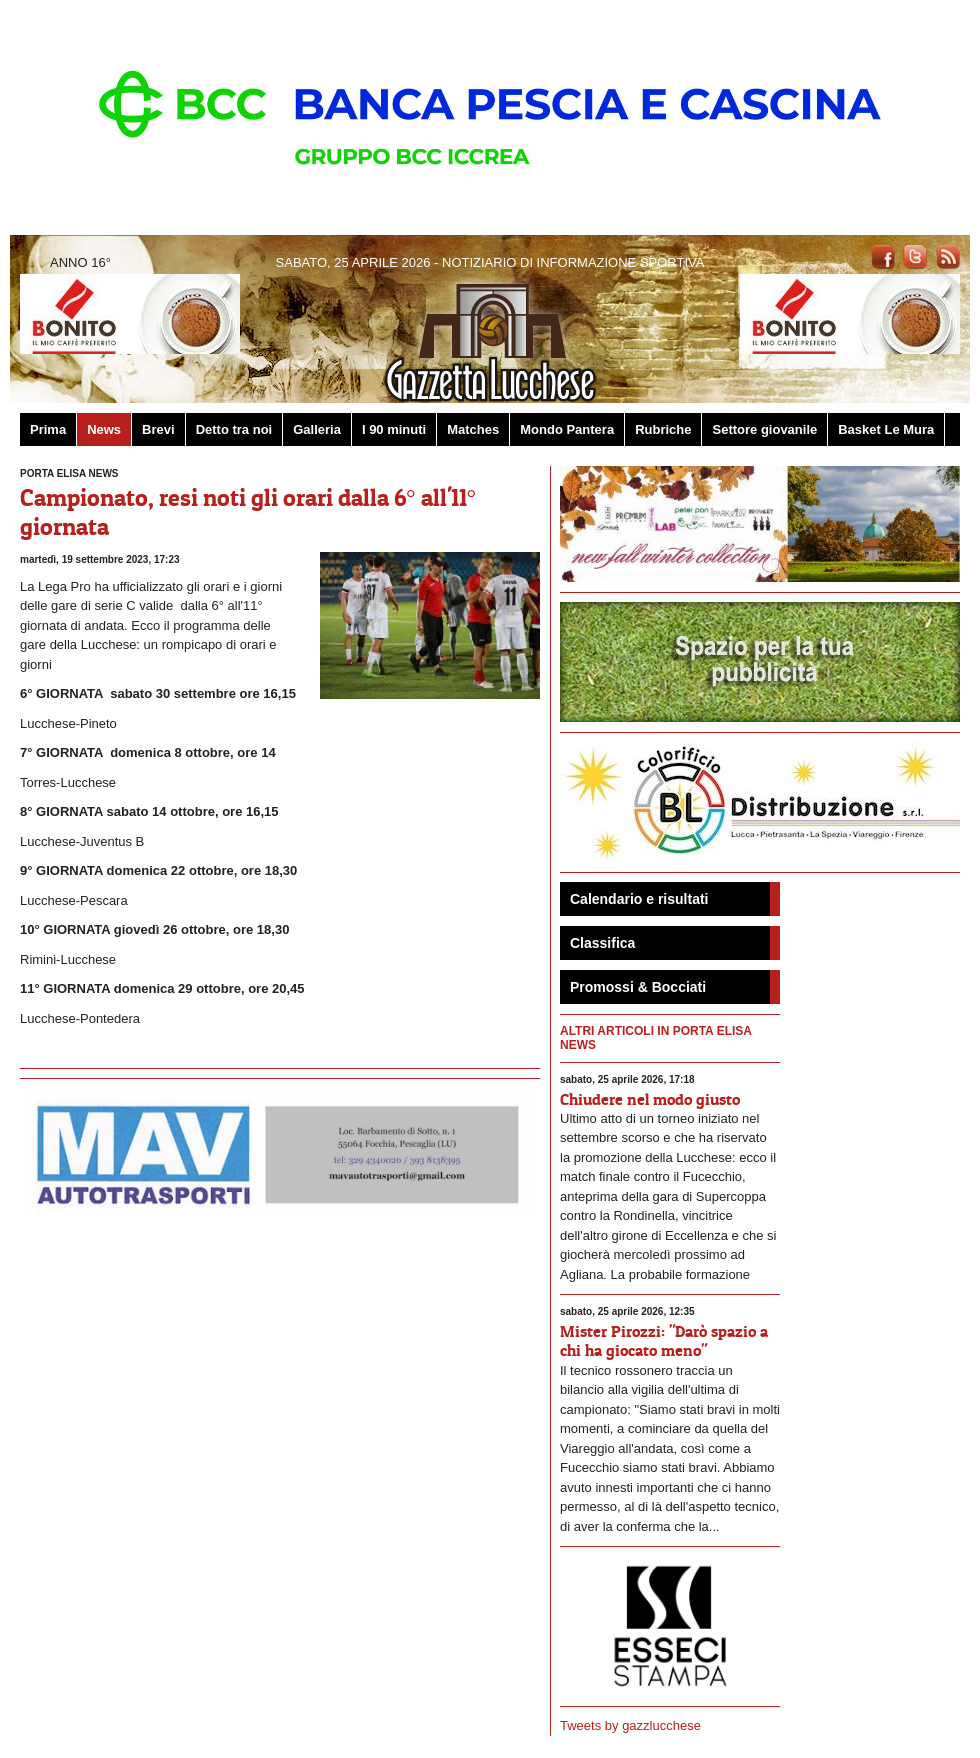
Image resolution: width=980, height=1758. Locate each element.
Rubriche (663, 429)
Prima (48, 429)
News (104, 429)
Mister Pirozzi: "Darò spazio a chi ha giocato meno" (664, 1340)
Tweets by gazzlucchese (630, 1725)
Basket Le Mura (886, 429)
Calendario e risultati (639, 899)
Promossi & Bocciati (638, 987)
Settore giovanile (764, 429)
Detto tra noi (234, 429)
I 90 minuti (394, 429)
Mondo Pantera (567, 429)
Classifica (602, 943)
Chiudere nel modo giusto (650, 1099)
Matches (473, 429)
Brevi (158, 429)
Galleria (317, 429)
